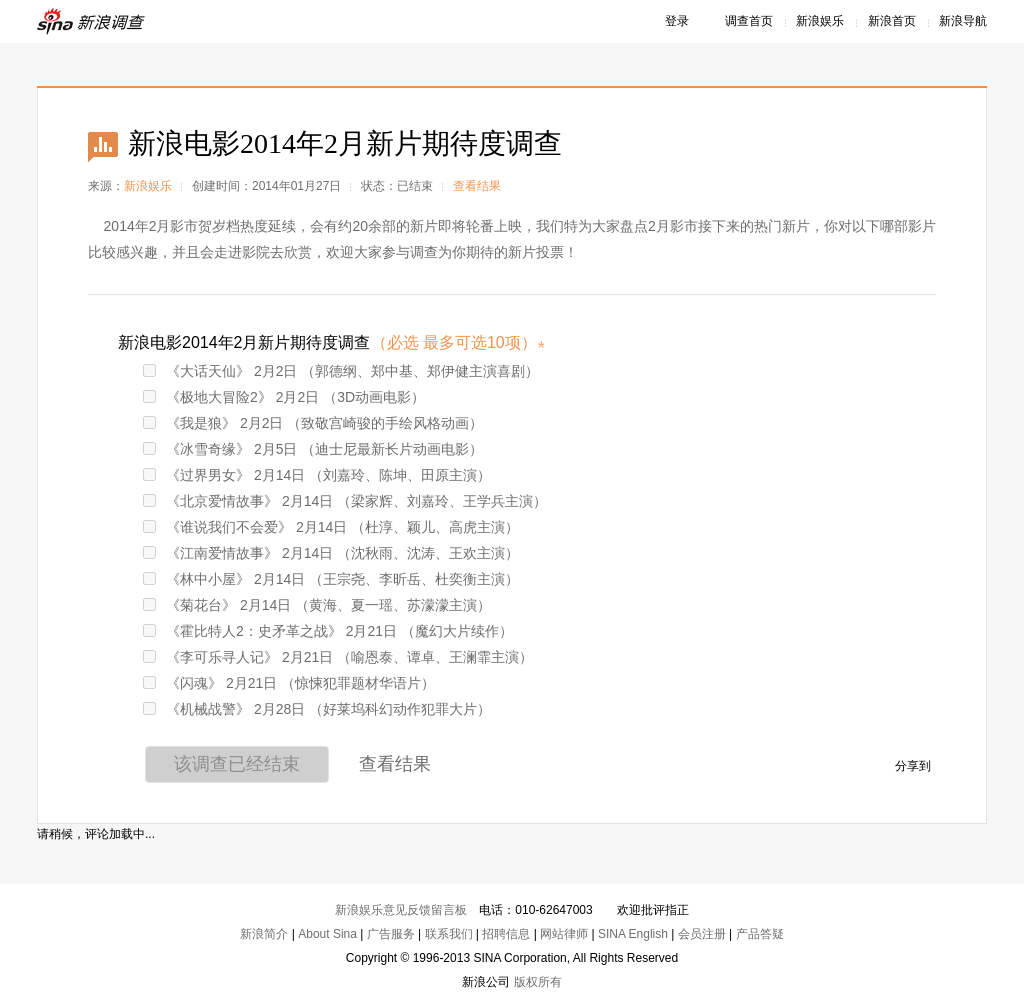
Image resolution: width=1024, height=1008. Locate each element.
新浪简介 (264, 934)
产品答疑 (760, 934)
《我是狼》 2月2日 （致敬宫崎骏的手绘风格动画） (313, 423)
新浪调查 (92, 21)
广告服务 (391, 934)
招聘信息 (506, 934)
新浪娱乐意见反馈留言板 (401, 910)
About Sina (327, 934)
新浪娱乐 (820, 21)
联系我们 (449, 934)
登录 (677, 21)
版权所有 (538, 982)
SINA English (633, 934)
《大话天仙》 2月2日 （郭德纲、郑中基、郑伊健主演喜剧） (341, 371)
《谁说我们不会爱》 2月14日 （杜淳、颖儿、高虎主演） (331, 527)
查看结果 (477, 186)
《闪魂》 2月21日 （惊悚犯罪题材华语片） (289, 683)
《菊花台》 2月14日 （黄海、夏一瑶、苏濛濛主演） (317, 605)
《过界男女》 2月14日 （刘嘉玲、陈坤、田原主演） (317, 475)
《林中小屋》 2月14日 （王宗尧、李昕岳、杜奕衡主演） (331, 579)
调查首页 (749, 21)
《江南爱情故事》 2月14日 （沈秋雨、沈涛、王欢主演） (331, 553)
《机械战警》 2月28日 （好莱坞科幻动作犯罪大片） (317, 709)
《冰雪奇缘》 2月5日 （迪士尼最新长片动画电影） (313, 449)
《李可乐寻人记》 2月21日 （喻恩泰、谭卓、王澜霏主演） (338, 657)
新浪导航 (963, 21)
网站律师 (564, 934)
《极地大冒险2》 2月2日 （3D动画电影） (284, 397)
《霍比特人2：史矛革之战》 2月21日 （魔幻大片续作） (328, 631)
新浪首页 (892, 21)
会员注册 (702, 934)
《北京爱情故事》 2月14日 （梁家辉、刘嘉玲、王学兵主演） (345, 501)
